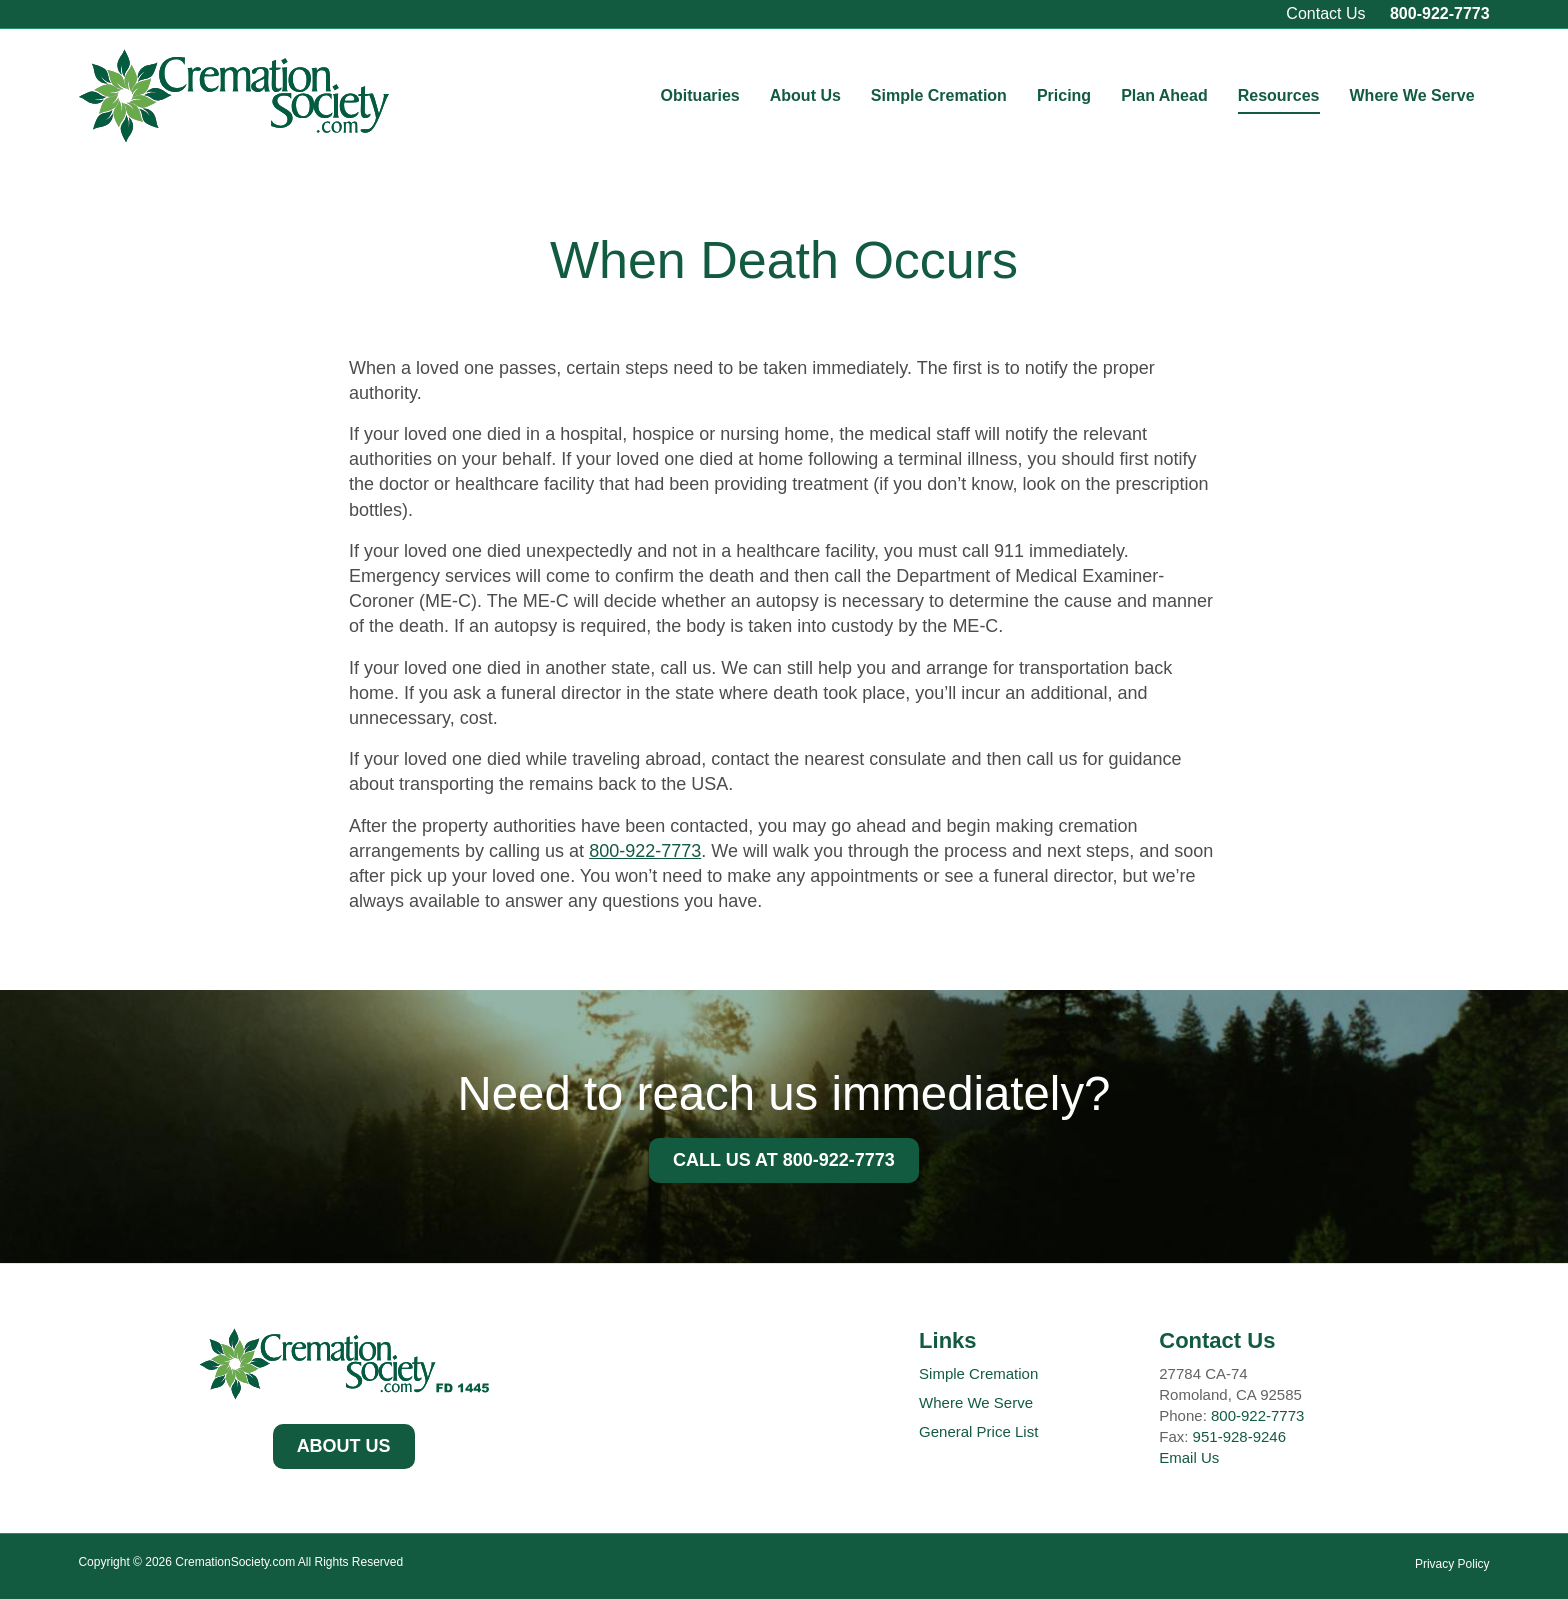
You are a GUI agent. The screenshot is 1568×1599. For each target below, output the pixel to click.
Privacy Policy (1452, 1564)
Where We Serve (1412, 95)
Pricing (1064, 95)
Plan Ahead (1164, 95)
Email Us (1189, 1457)
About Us (805, 95)
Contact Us (1325, 13)
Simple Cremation (939, 95)
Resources (1279, 95)
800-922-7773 (1440, 13)
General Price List (978, 1431)
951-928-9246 (1239, 1436)
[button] (344, 1447)
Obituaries (700, 95)
